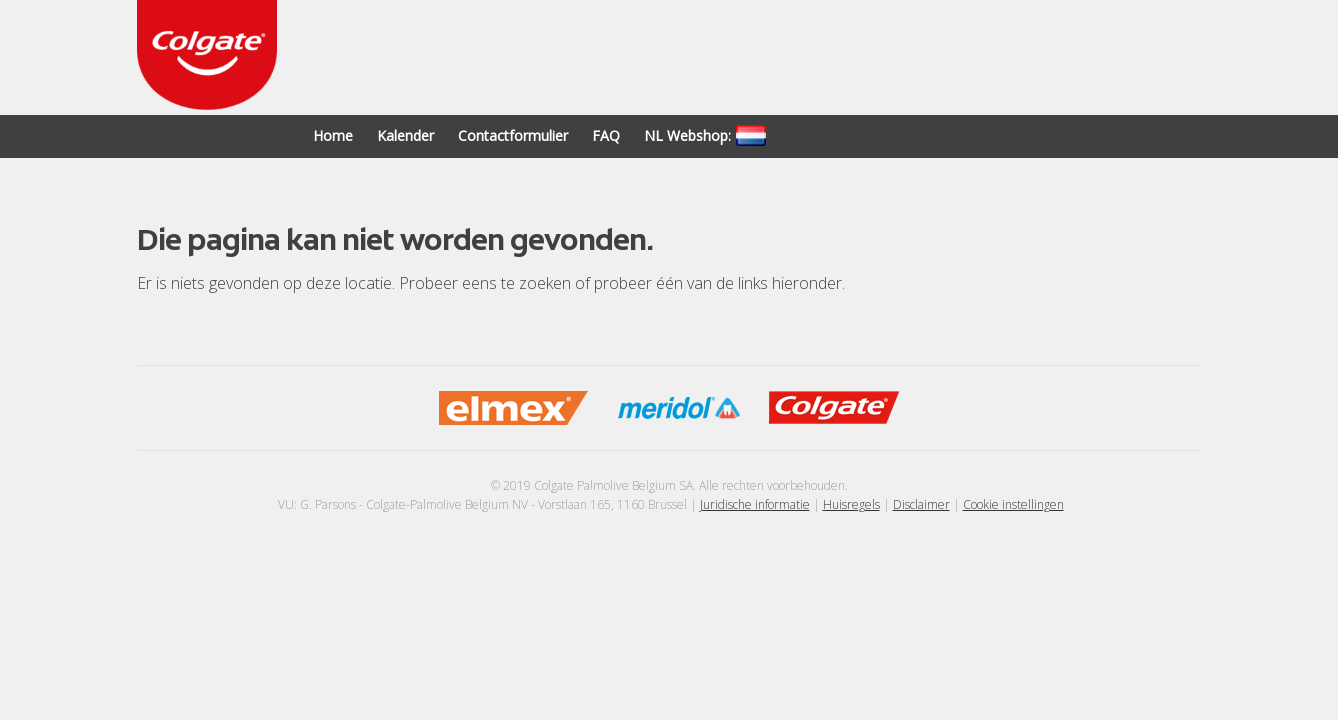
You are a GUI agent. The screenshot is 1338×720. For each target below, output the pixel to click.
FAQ (606, 135)
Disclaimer (921, 504)
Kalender (405, 135)
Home (333, 135)
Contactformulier (513, 135)
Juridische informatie (755, 504)
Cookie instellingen (1013, 504)
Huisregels (851, 504)
